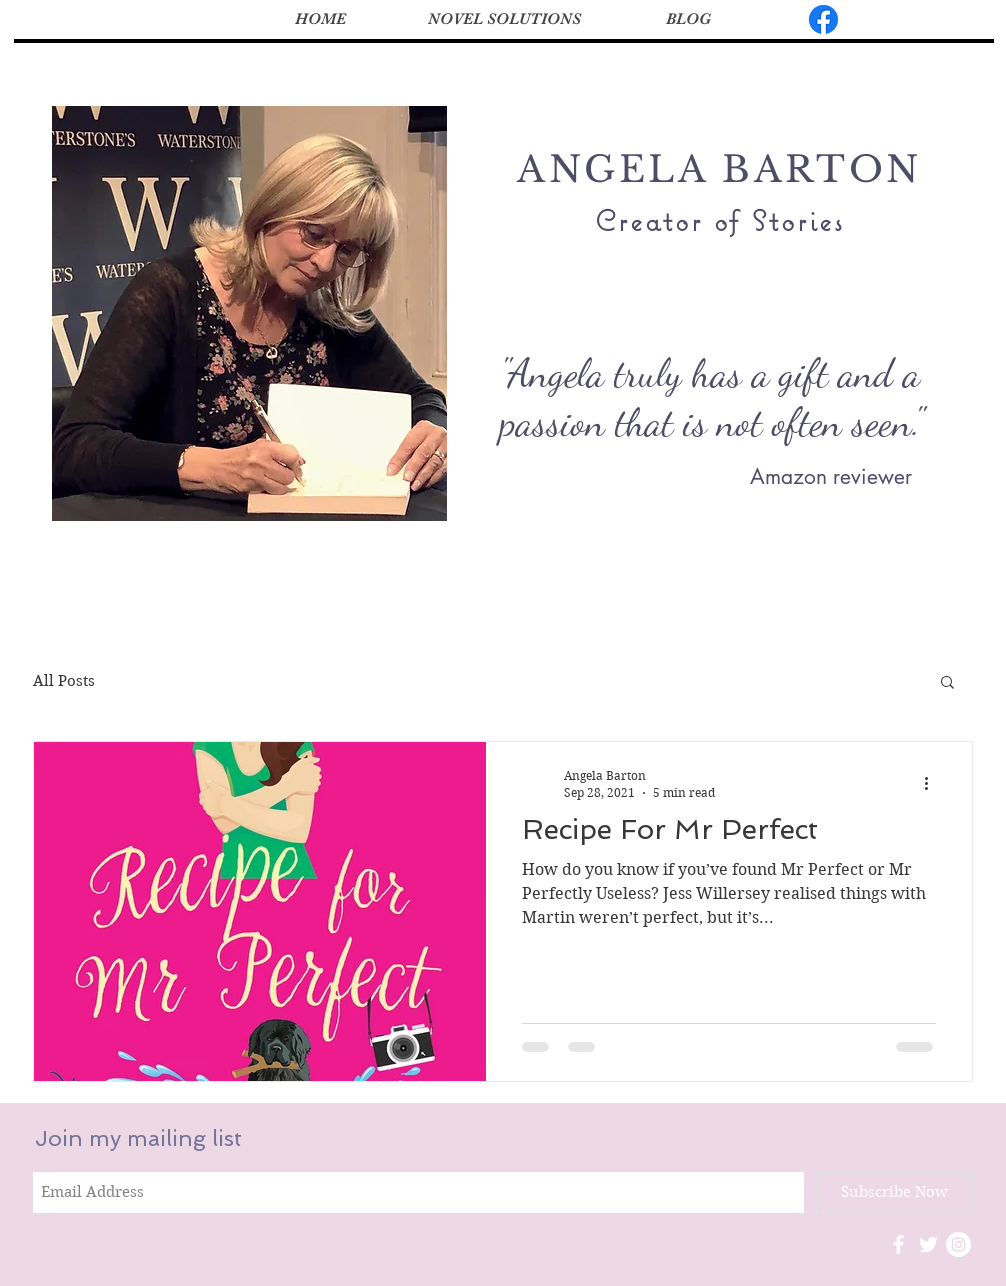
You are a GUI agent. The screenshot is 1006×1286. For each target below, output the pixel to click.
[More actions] (933, 783)
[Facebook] (823, 19)
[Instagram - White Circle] (958, 1244)
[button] (947, 683)
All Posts (64, 681)
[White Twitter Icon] (928, 1244)
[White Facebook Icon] (898, 1244)
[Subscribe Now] (894, 1192)
